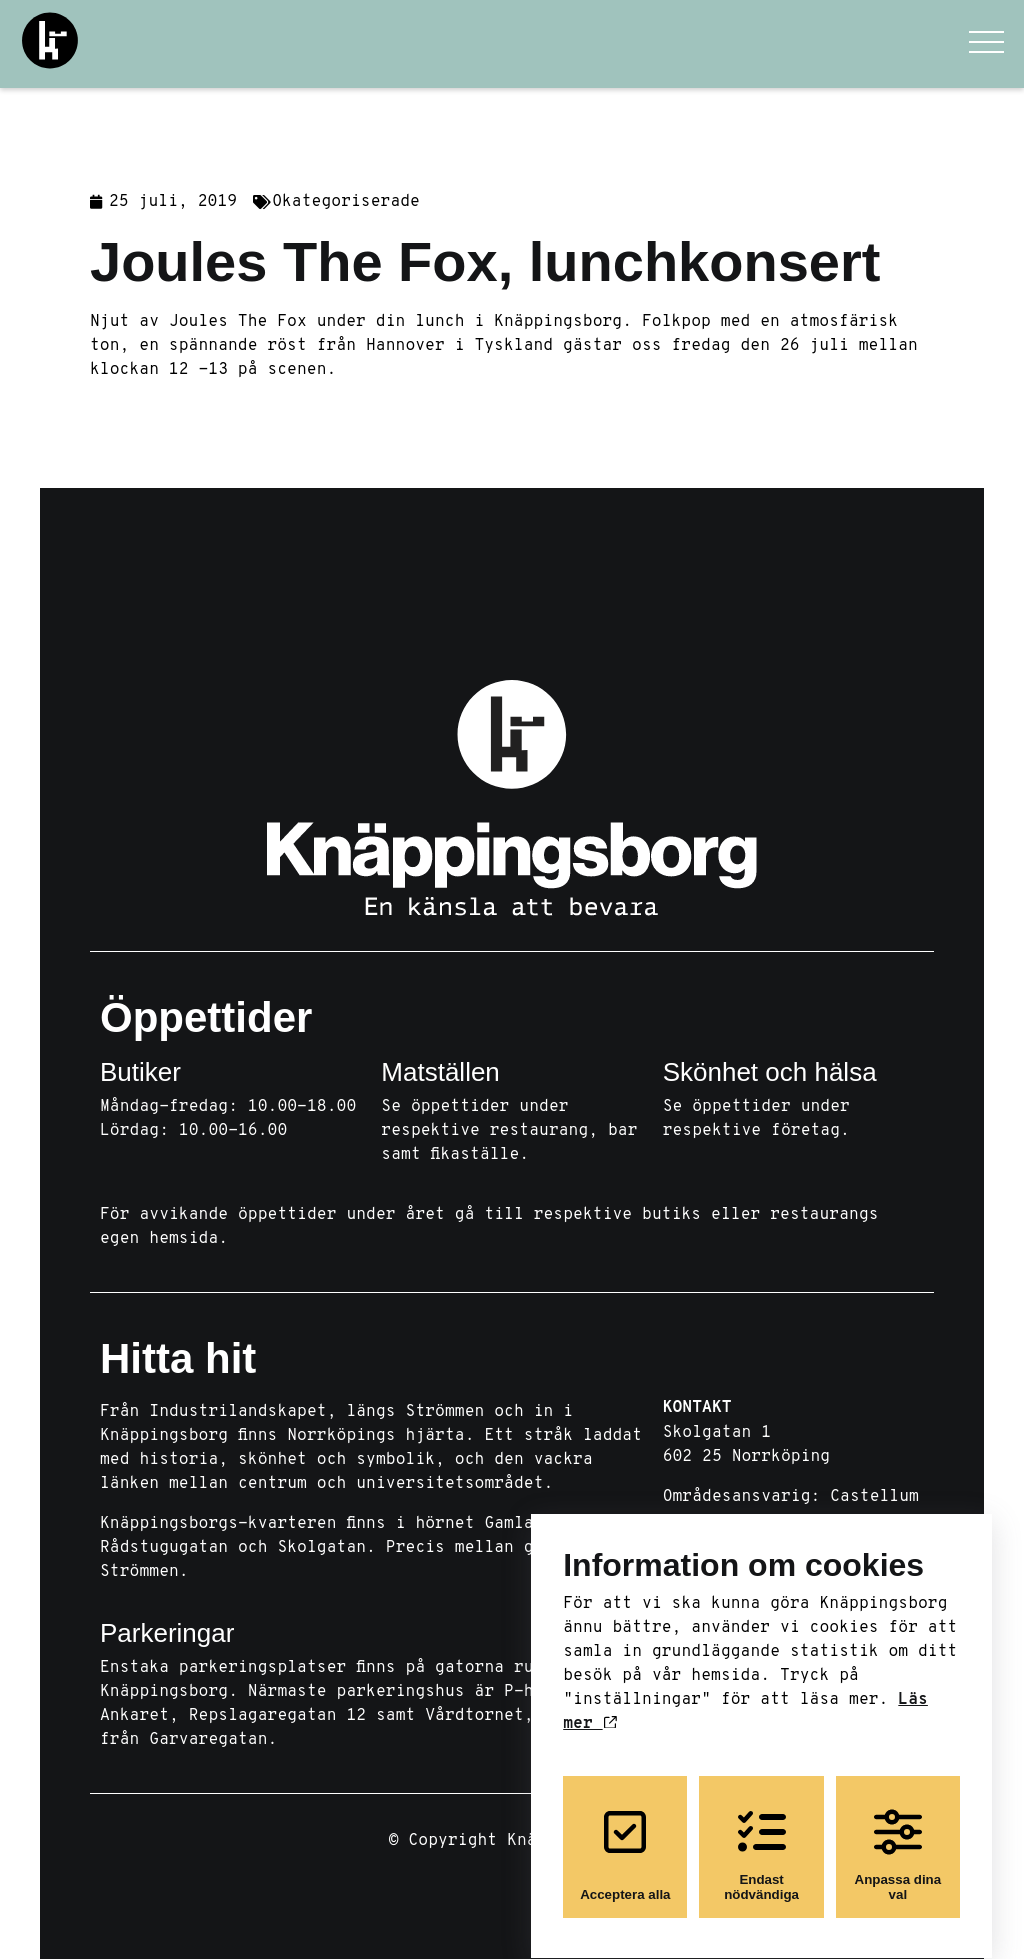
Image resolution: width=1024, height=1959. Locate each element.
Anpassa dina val (898, 1838)
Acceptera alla (625, 1838)
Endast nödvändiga (761, 1838)
